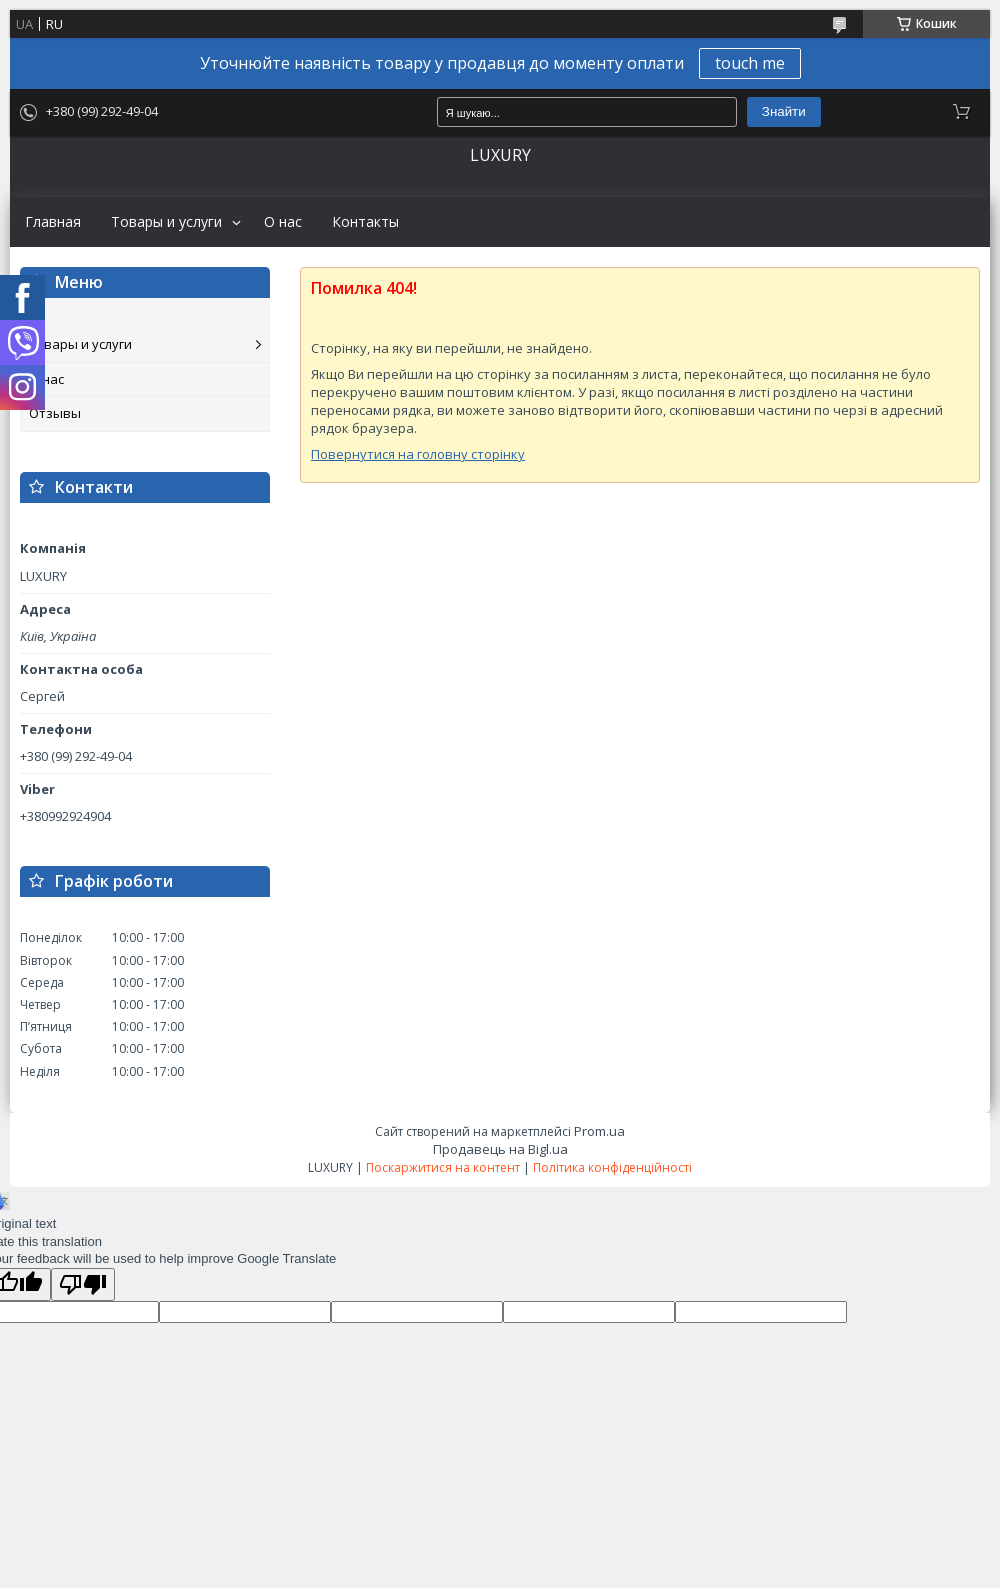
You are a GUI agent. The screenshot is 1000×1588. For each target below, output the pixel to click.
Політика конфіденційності (612, 1167)
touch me (750, 63)
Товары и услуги (166, 222)
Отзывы (55, 413)
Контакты (365, 222)
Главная (53, 222)
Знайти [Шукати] (784, 111)
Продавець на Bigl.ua (500, 1149)
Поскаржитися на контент (443, 1167)
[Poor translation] (83, 1284)
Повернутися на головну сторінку (418, 454)
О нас (283, 222)
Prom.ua (599, 1131)
